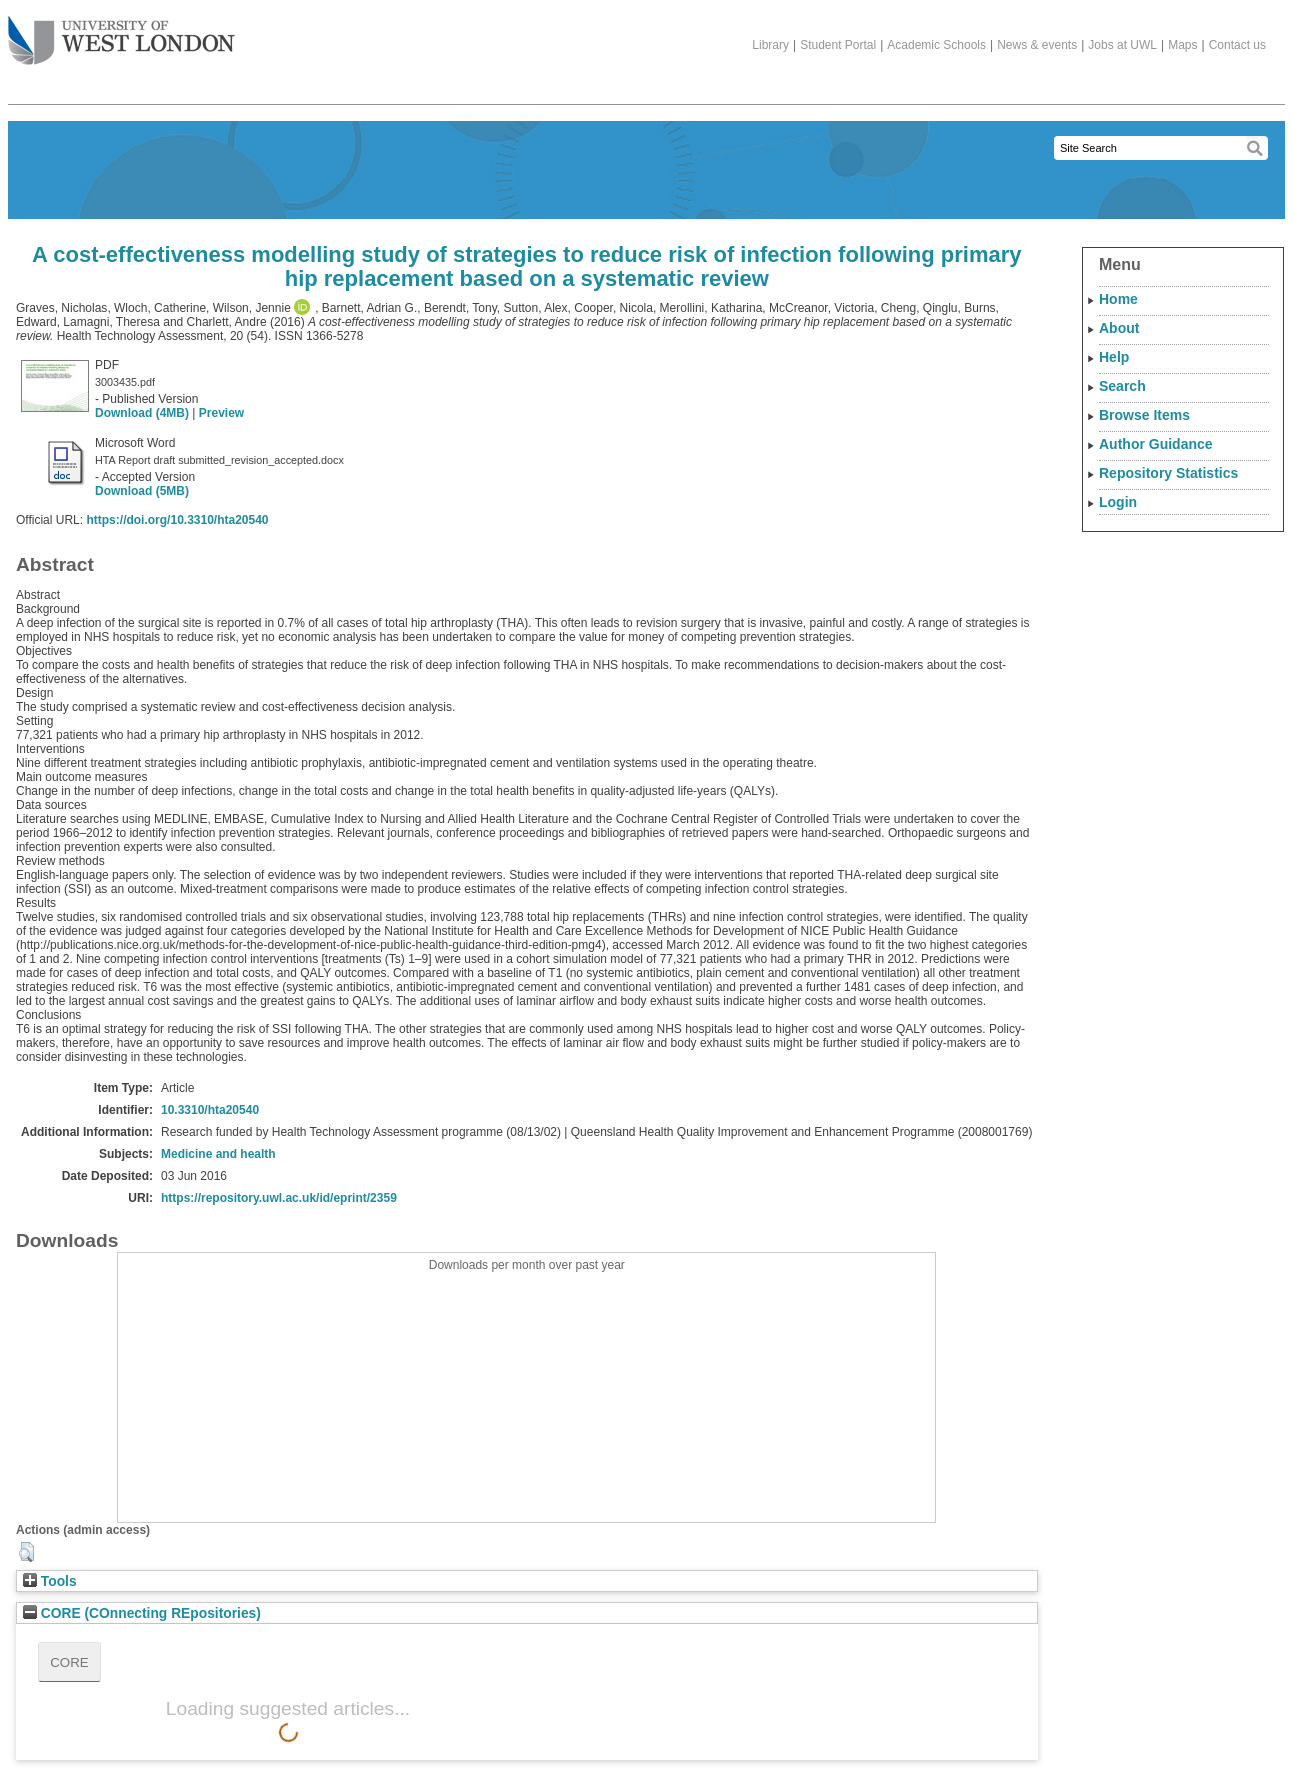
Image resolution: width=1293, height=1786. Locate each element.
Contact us (1237, 45)
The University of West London (121, 33)
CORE (69, 1662)
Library (770, 45)
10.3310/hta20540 (210, 1110)
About (1119, 328)
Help (1114, 357)
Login (1118, 502)
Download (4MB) (142, 413)
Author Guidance (1156, 444)
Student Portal (838, 45)
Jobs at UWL (1122, 45)
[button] (26, 1552)
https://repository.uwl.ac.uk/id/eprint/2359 (279, 1198)
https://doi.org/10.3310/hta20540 (177, 520)
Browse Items (1144, 415)
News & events (1037, 45)
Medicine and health (218, 1154)
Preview (221, 413)
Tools (50, 1581)
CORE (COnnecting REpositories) (142, 1613)
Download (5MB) (142, 491)
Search (1122, 386)
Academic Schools (936, 45)
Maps (1182, 45)
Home (1118, 299)
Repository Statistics (1168, 473)
